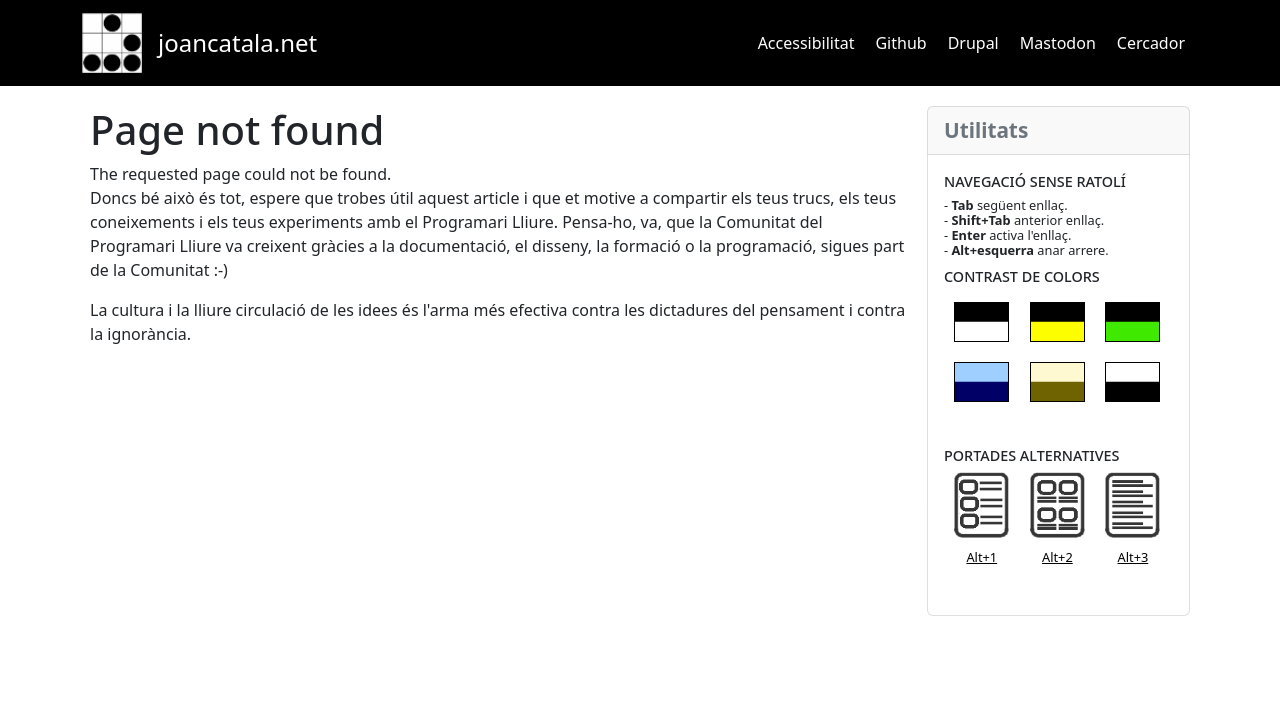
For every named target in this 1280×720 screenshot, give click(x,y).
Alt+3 (1133, 557)
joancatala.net (237, 42)
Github (900, 43)
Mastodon (1058, 43)
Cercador (1151, 43)
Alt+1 (981, 557)
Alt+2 (1057, 557)
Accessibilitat (806, 43)
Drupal (973, 43)
